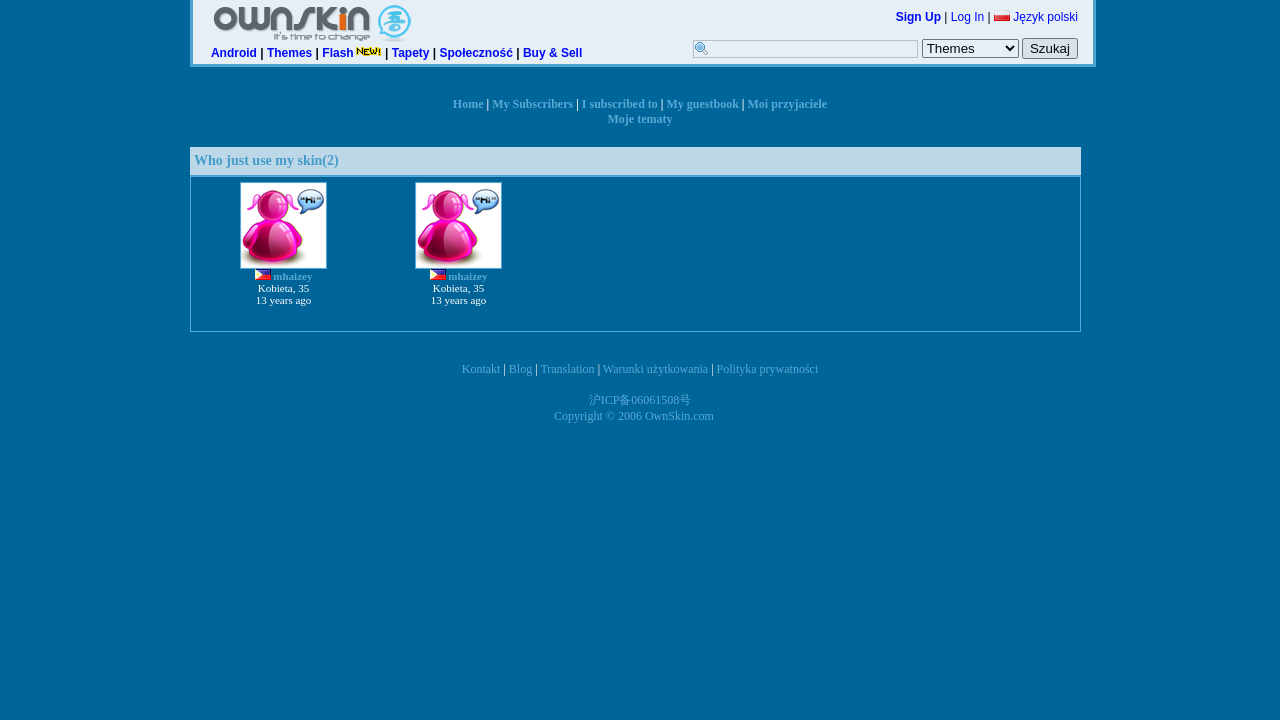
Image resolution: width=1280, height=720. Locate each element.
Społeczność (476, 53)
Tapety (411, 53)
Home (468, 104)
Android (234, 53)
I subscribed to (620, 104)
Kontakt (481, 369)
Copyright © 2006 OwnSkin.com (634, 416)
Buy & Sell (552, 53)
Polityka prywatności (768, 369)
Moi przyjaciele (788, 104)
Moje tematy (640, 119)
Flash (351, 53)
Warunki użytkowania (655, 369)
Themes (289, 53)
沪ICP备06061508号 (640, 400)
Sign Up (918, 17)
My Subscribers (532, 104)
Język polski (1036, 17)
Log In (967, 17)
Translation (567, 369)
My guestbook (703, 104)
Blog (520, 369)
